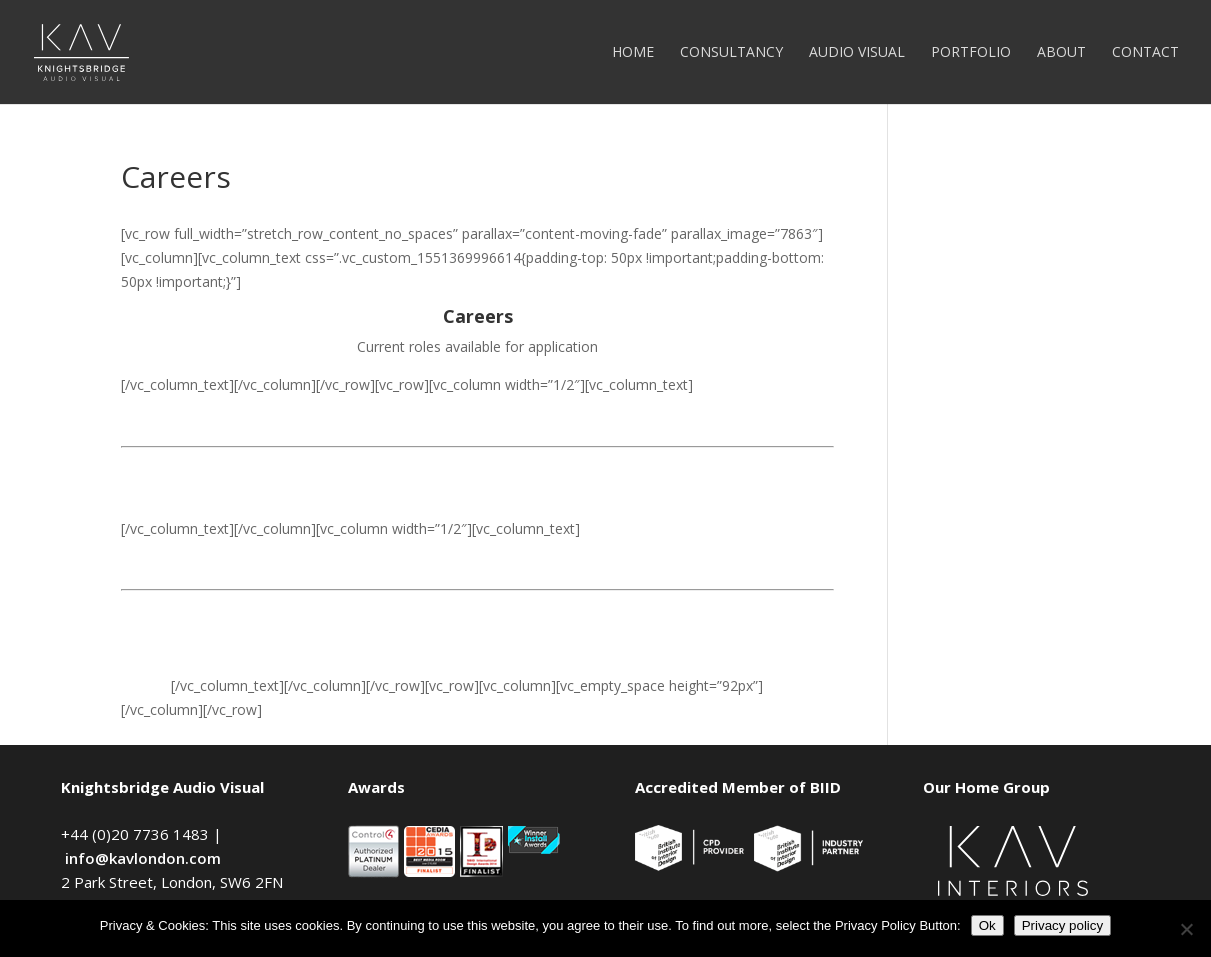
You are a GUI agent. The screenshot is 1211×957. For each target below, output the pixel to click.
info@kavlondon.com (143, 858)
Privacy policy (1062, 925)
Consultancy (731, 53)
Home (633, 53)
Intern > (146, 685)
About (1061, 53)
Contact (1145, 53)
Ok (987, 925)
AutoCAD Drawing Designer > (217, 647)
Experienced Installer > (193, 609)
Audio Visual (857, 53)
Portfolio (971, 53)
